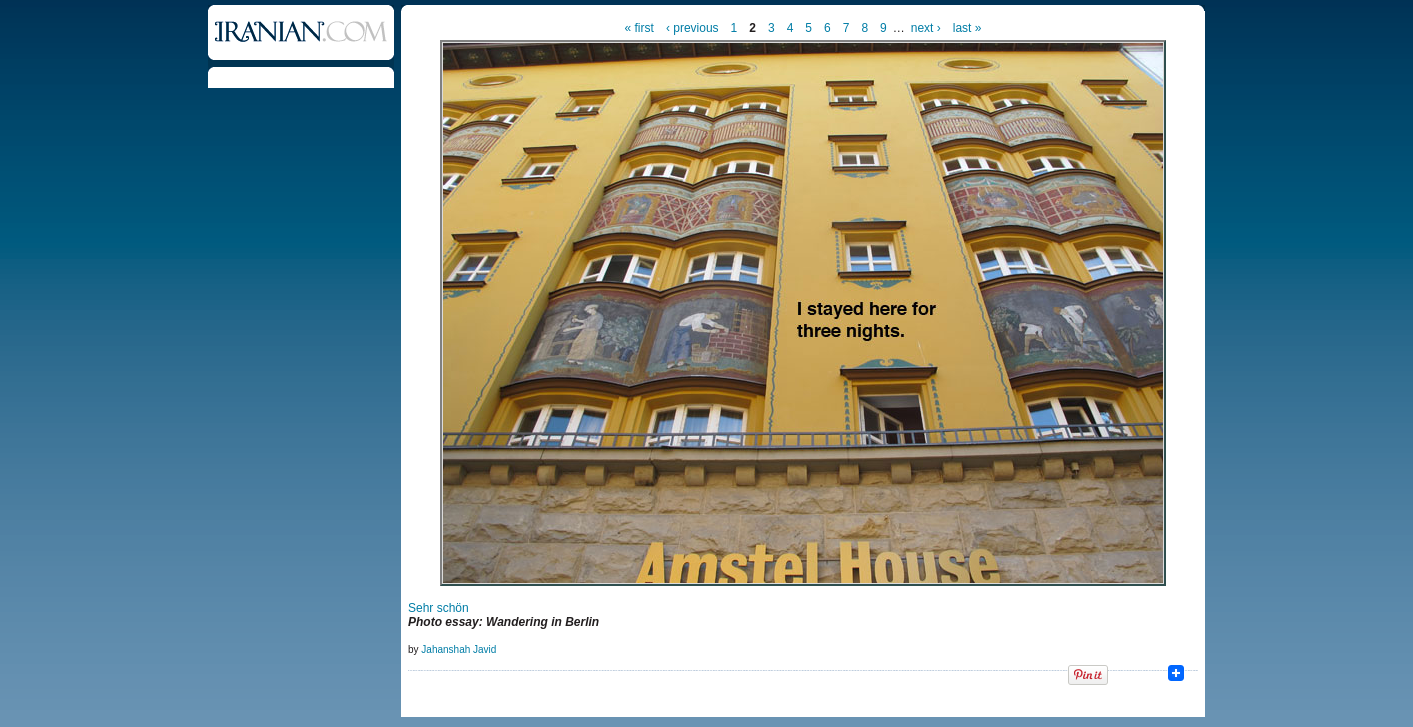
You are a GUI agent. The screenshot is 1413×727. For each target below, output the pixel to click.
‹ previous (692, 28)
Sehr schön (438, 608)
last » (967, 28)
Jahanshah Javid (458, 649)
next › (926, 28)
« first (639, 28)
